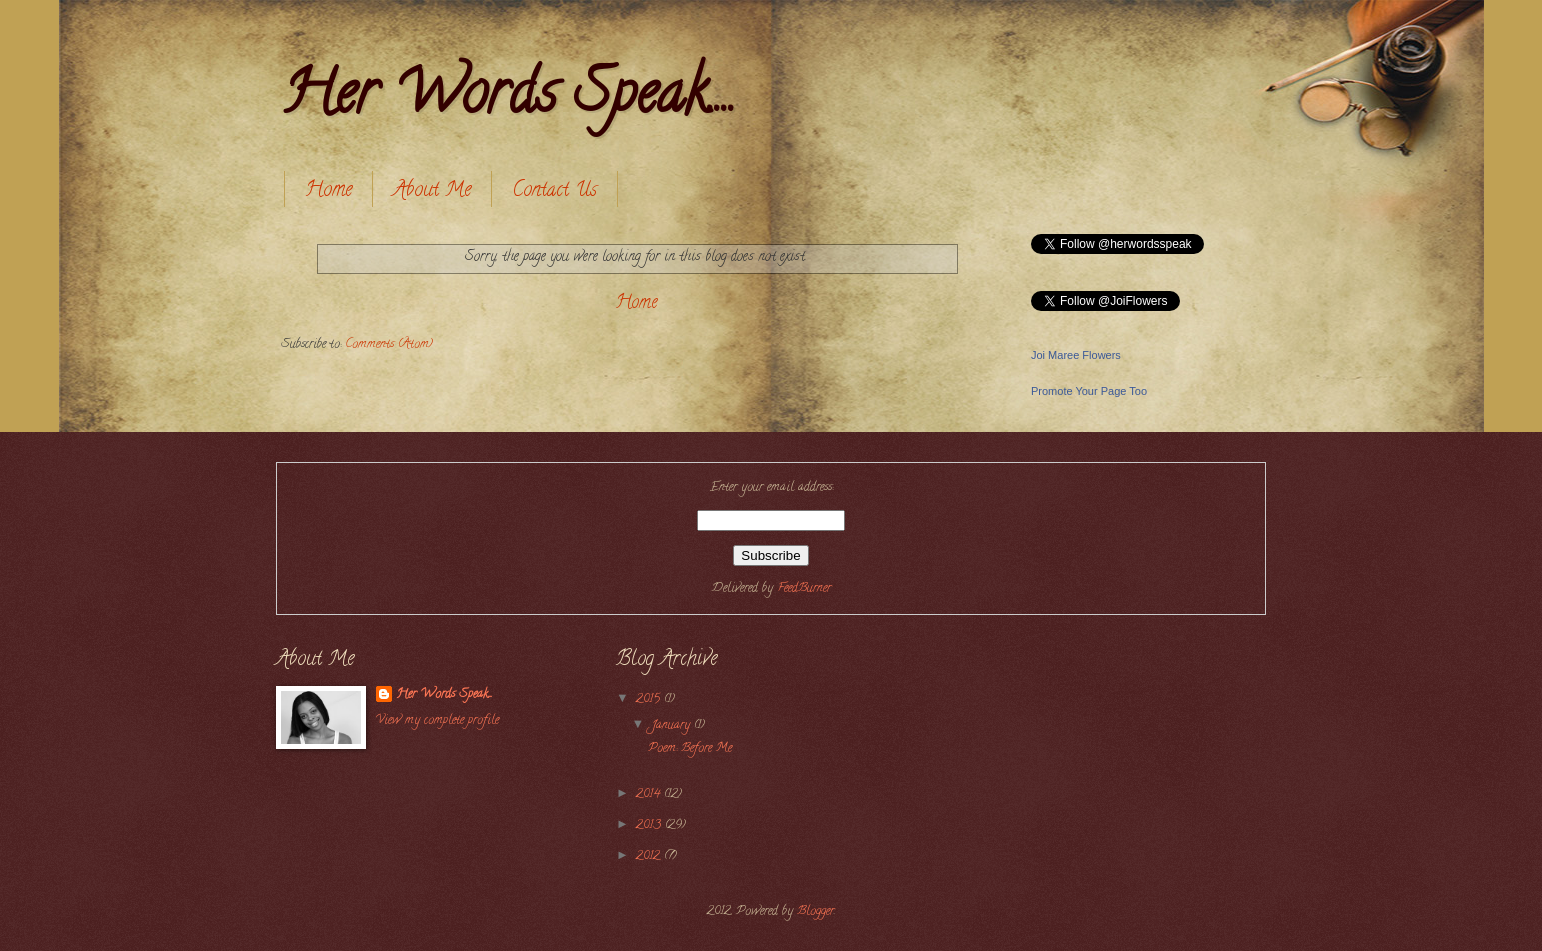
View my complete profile (437, 721)
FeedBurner (804, 589)
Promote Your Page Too (1089, 391)
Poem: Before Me (690, 749)
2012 (650, 857)
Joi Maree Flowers (1076, 355)
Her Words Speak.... (508, 99)
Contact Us (554, 191)
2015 (650, 700)
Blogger (815, 912)
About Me (432, 191)
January (672, 726)
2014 (650, 795)
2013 (650, 826)
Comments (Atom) (389, 345)
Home (328, 191)
